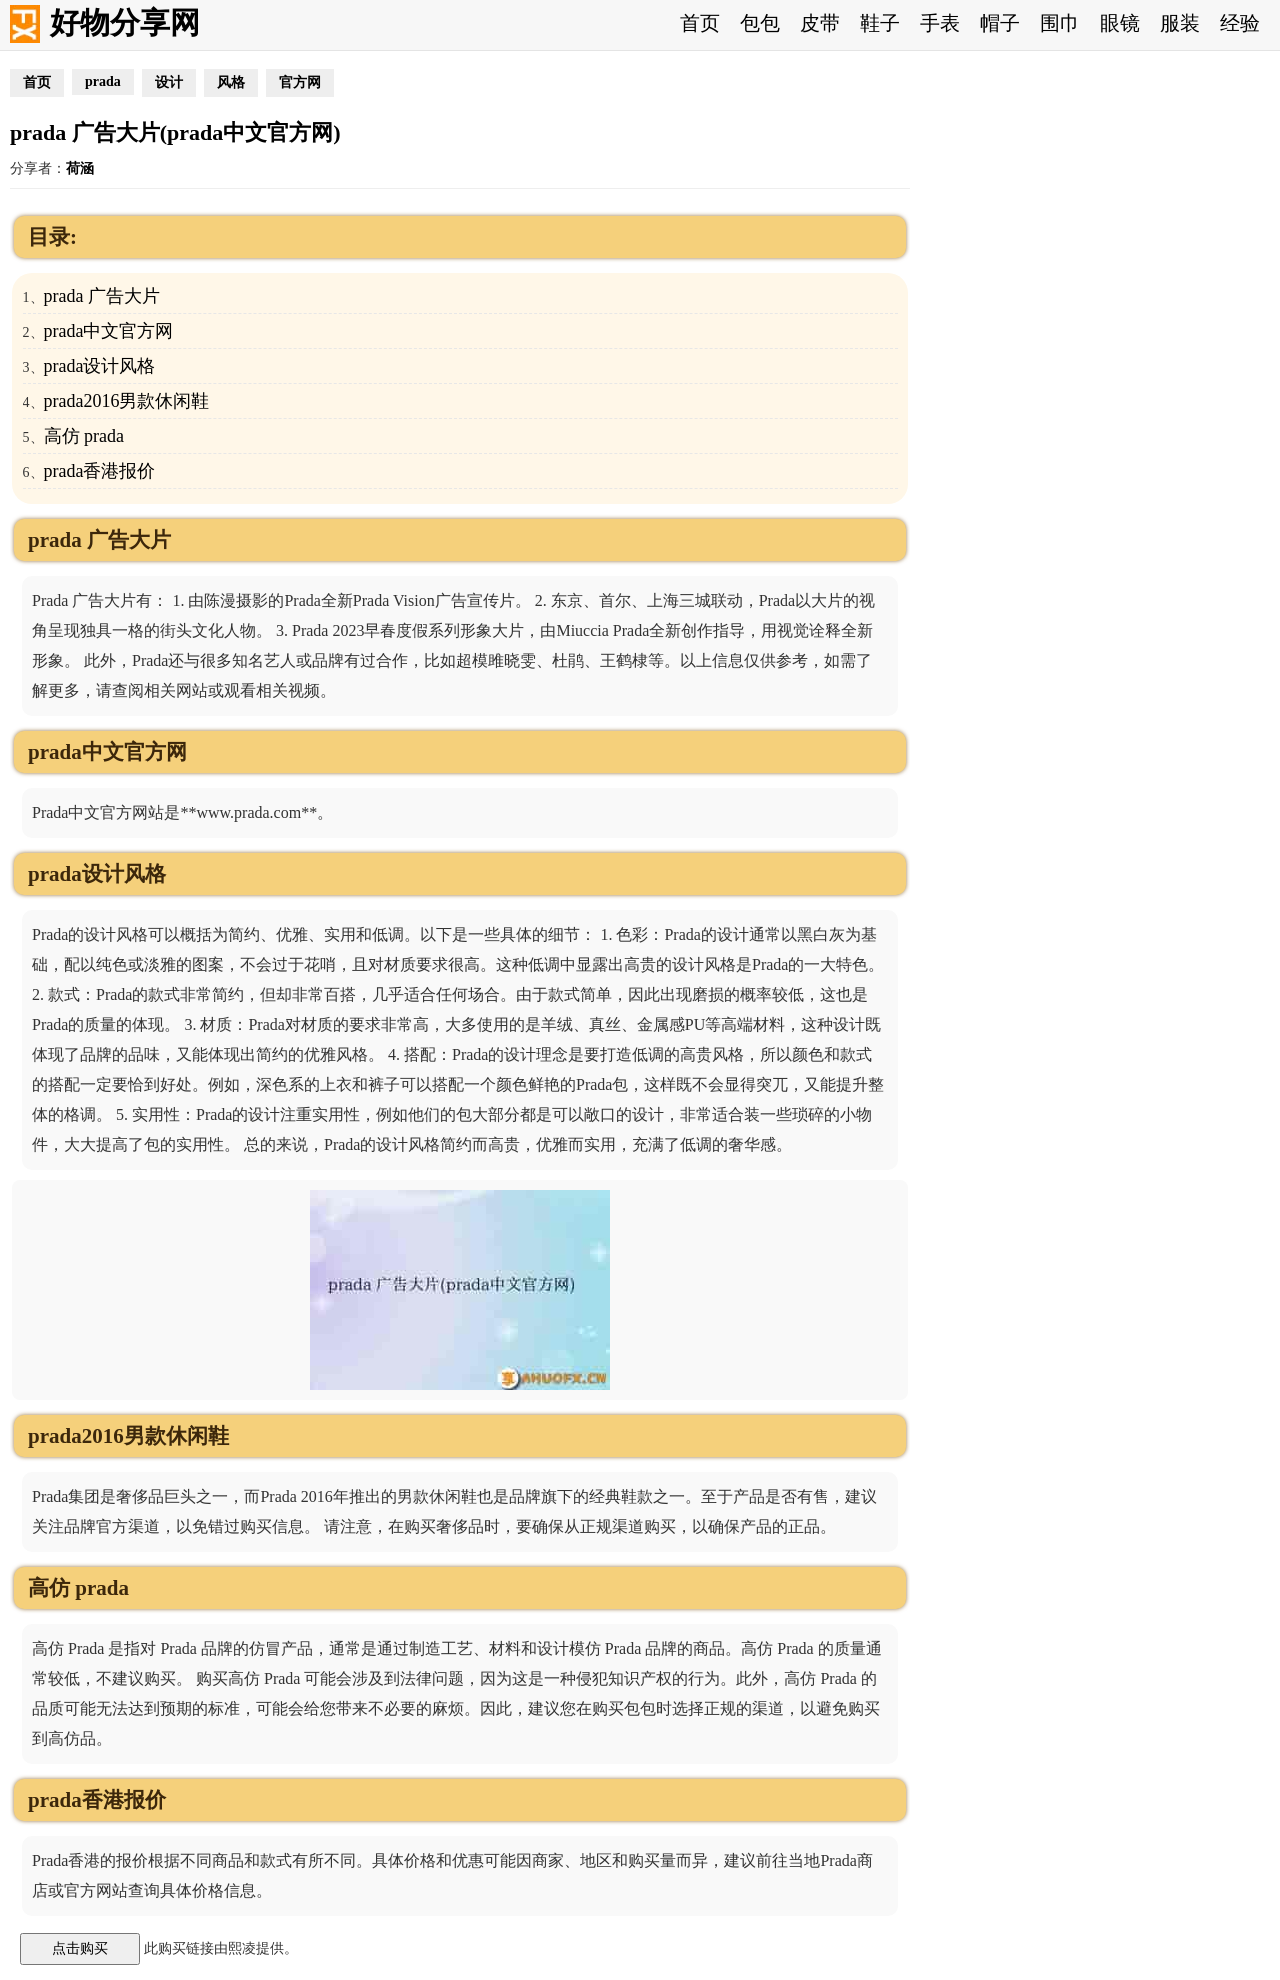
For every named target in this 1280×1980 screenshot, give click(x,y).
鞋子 (880, 23)
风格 (231, 82)
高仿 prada (84, 436)
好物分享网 (125, 22)
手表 (940, 23)
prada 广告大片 (102, 296)
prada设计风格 (100, 366)
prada (103, 81)
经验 (1240, 23)
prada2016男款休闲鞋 (127, 401)
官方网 (300, 82)
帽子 (1000, 23)
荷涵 (80, 168)
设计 (169, 82)
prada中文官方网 (109, 331)
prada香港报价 (100, 471)
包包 (760, 23)
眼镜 (1120, 23)
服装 (1180, 23)
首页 (700, 23)
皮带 (820, 23)
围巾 (1060, 23)
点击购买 (80, 1948)
